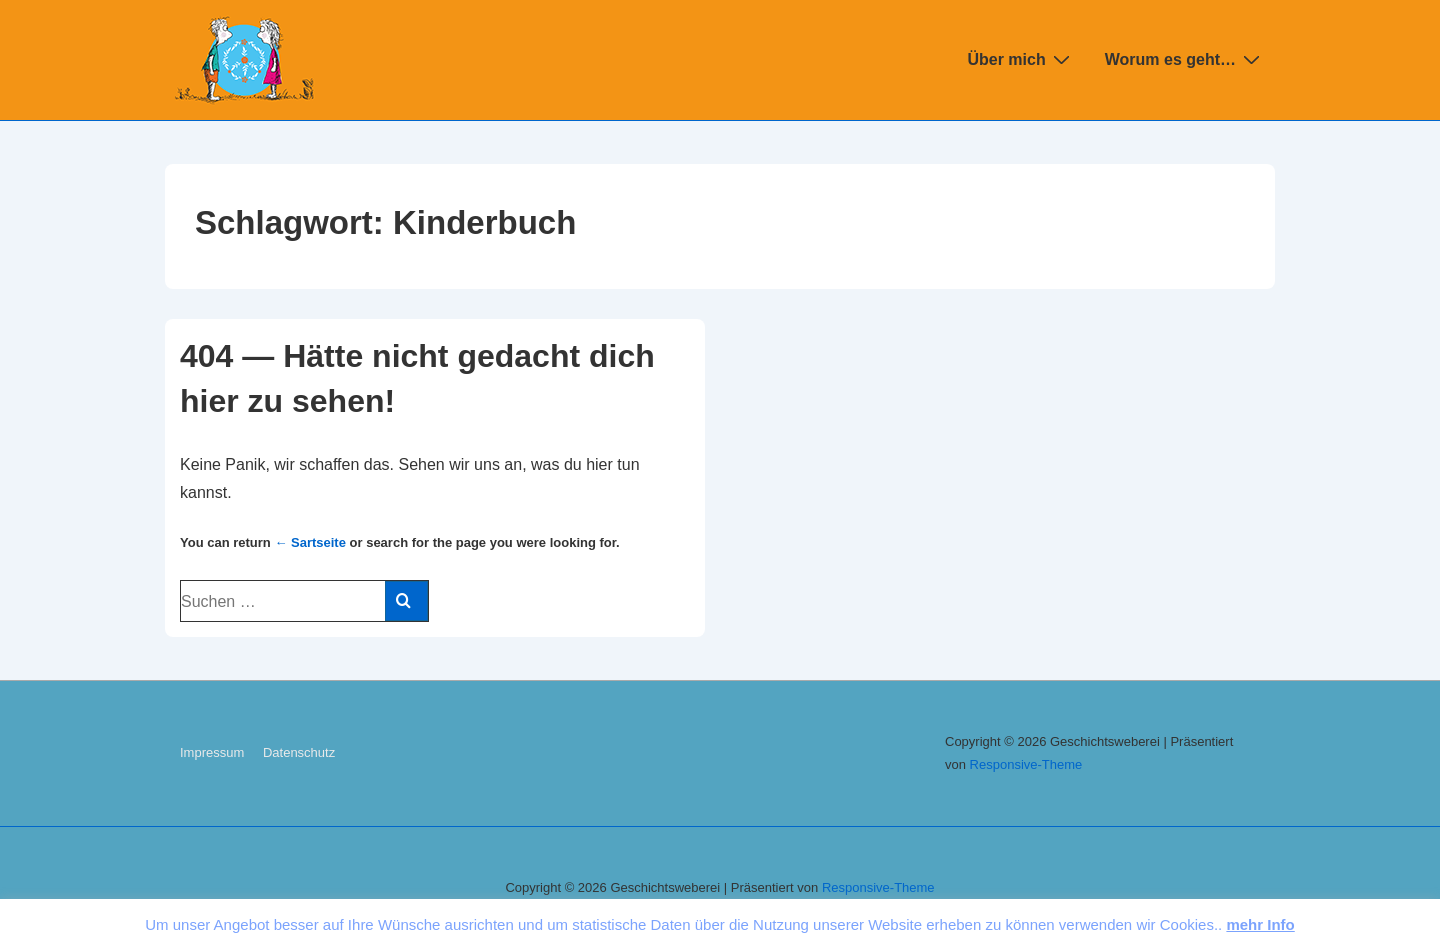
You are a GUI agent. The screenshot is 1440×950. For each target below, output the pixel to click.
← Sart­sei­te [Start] (310, 542)
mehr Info (1260, 924)
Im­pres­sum (212, 752)
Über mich (1020, 59)
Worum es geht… (1185, 59)
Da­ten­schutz (299, 752)
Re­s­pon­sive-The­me (1026, 764)
